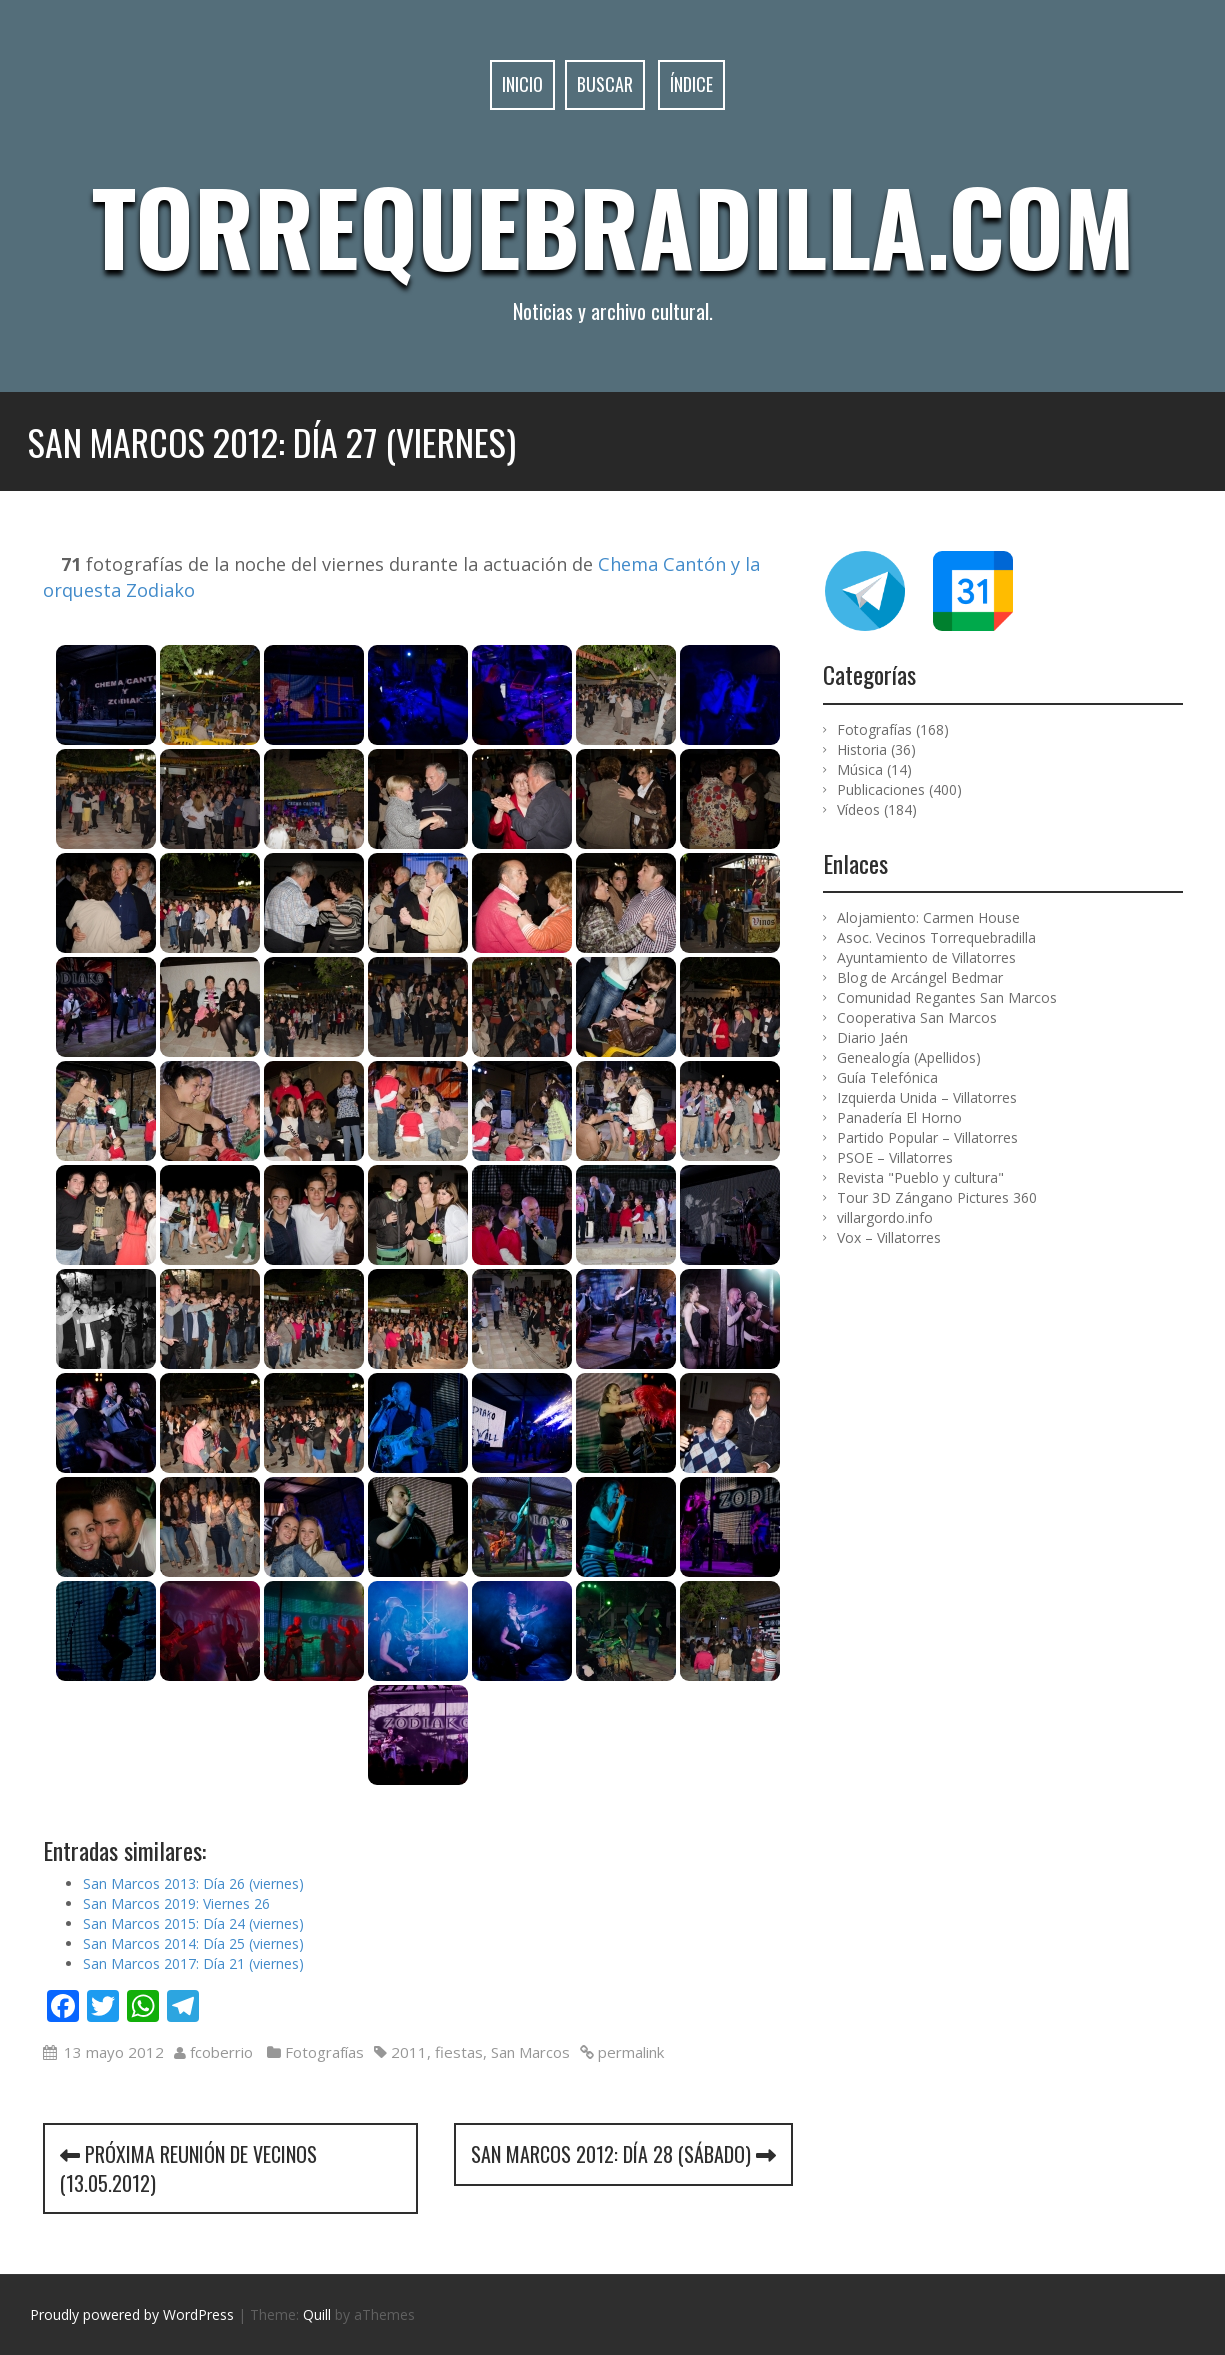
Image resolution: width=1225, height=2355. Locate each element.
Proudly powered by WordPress (132, 2314)
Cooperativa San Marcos (917, 1017)
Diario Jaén (872, 1037)
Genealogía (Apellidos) (909, 1057)
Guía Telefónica (887, 1077)
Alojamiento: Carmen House (928, 917)
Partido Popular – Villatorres (927, 1137)
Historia (862, 749)
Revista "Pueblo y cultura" (920, 1177)
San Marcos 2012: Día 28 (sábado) (623, 2154)
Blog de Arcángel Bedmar (920, 977)
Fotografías (324, 2052)
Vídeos (858, 809)
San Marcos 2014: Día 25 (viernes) (193, 1943)
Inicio (522, 84)
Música (860, 769)
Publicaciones (881, 789)
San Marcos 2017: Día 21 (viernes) (193, 1963)
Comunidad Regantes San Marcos (947, 997)
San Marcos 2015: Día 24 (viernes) (193, 1923)
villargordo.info (885, 1217)
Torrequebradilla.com (613, 225)
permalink (629, 2052)
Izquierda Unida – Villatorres (927, 1097)
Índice (691, 84)
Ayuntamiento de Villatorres (926, 957)
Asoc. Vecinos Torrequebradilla (936, 937)
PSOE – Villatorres (895, 1157)
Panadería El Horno (899, 1117)
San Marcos (530, 2052)
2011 (409, 2052)
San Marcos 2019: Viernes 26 (176, 1903)
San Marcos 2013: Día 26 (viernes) (193, 1883)
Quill (317, 2314)
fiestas (459, 2052)
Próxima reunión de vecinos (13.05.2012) (188, 2168)
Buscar (605, 84)
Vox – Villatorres (889, 1237)
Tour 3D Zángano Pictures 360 (937, 1197)
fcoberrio (221, 2052)
